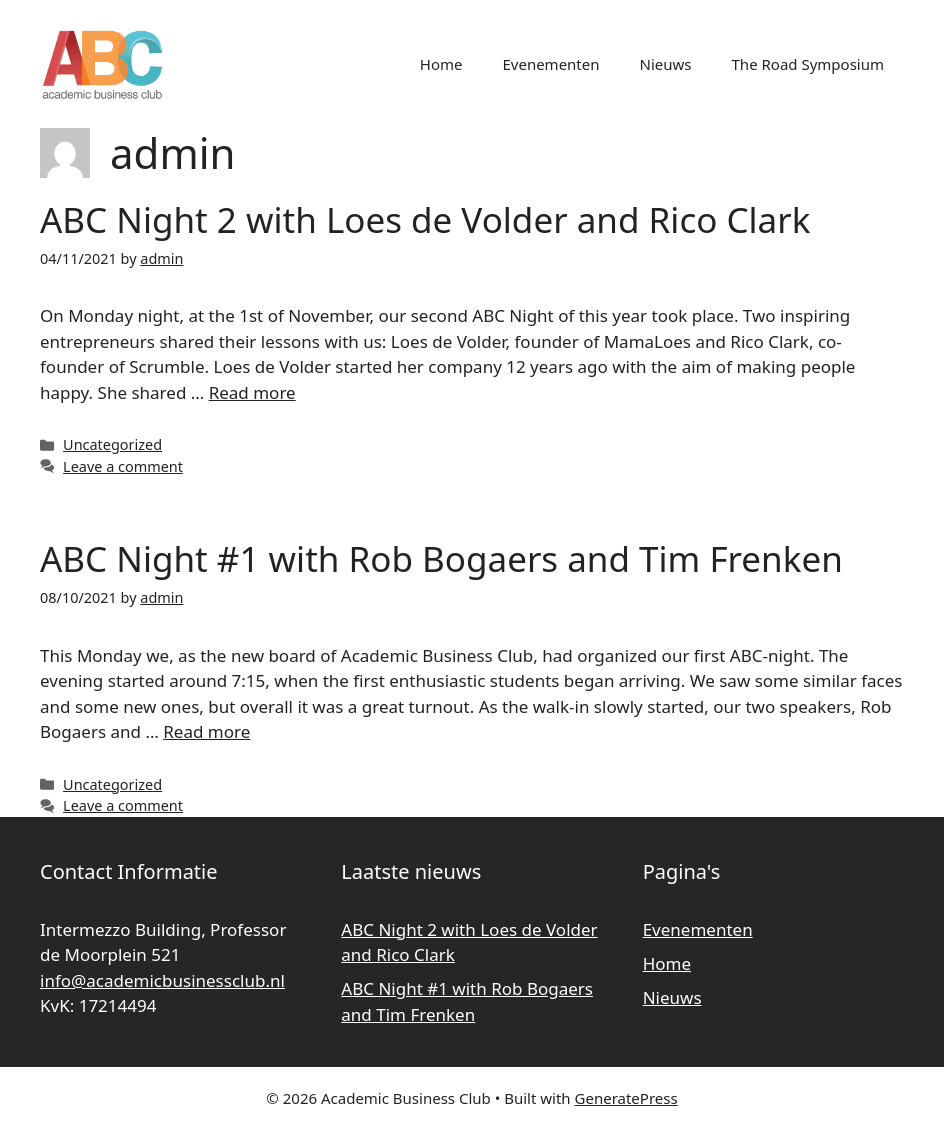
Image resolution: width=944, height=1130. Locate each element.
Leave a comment (123, 466)
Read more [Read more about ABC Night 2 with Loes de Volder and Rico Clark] (252, 392)
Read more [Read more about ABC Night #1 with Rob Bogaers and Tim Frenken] (206, 731)
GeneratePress (626, 1098)
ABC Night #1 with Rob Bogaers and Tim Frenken (441, 558)
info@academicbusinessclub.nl (162, 980)
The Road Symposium (808, 64)
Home (441, 64)
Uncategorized (112, 444)
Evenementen (550, 64)
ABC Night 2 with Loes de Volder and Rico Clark (425, 219)
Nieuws (666, 64)
